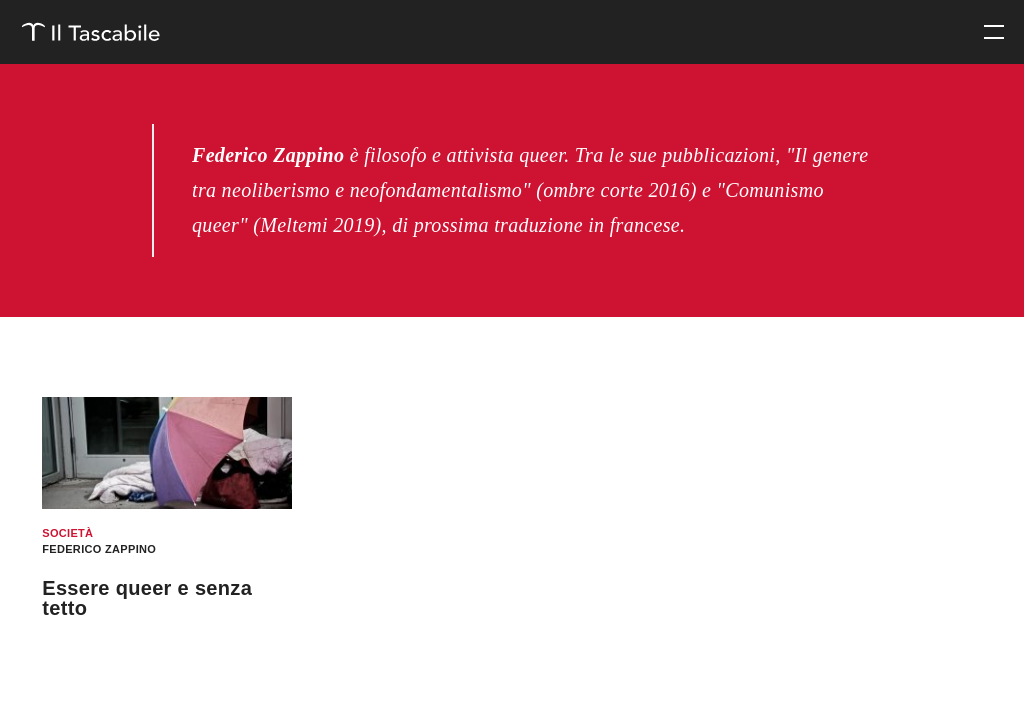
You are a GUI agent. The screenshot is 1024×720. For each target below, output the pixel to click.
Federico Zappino (99, 549)
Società (67, 533)
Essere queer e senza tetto (147, 598)
